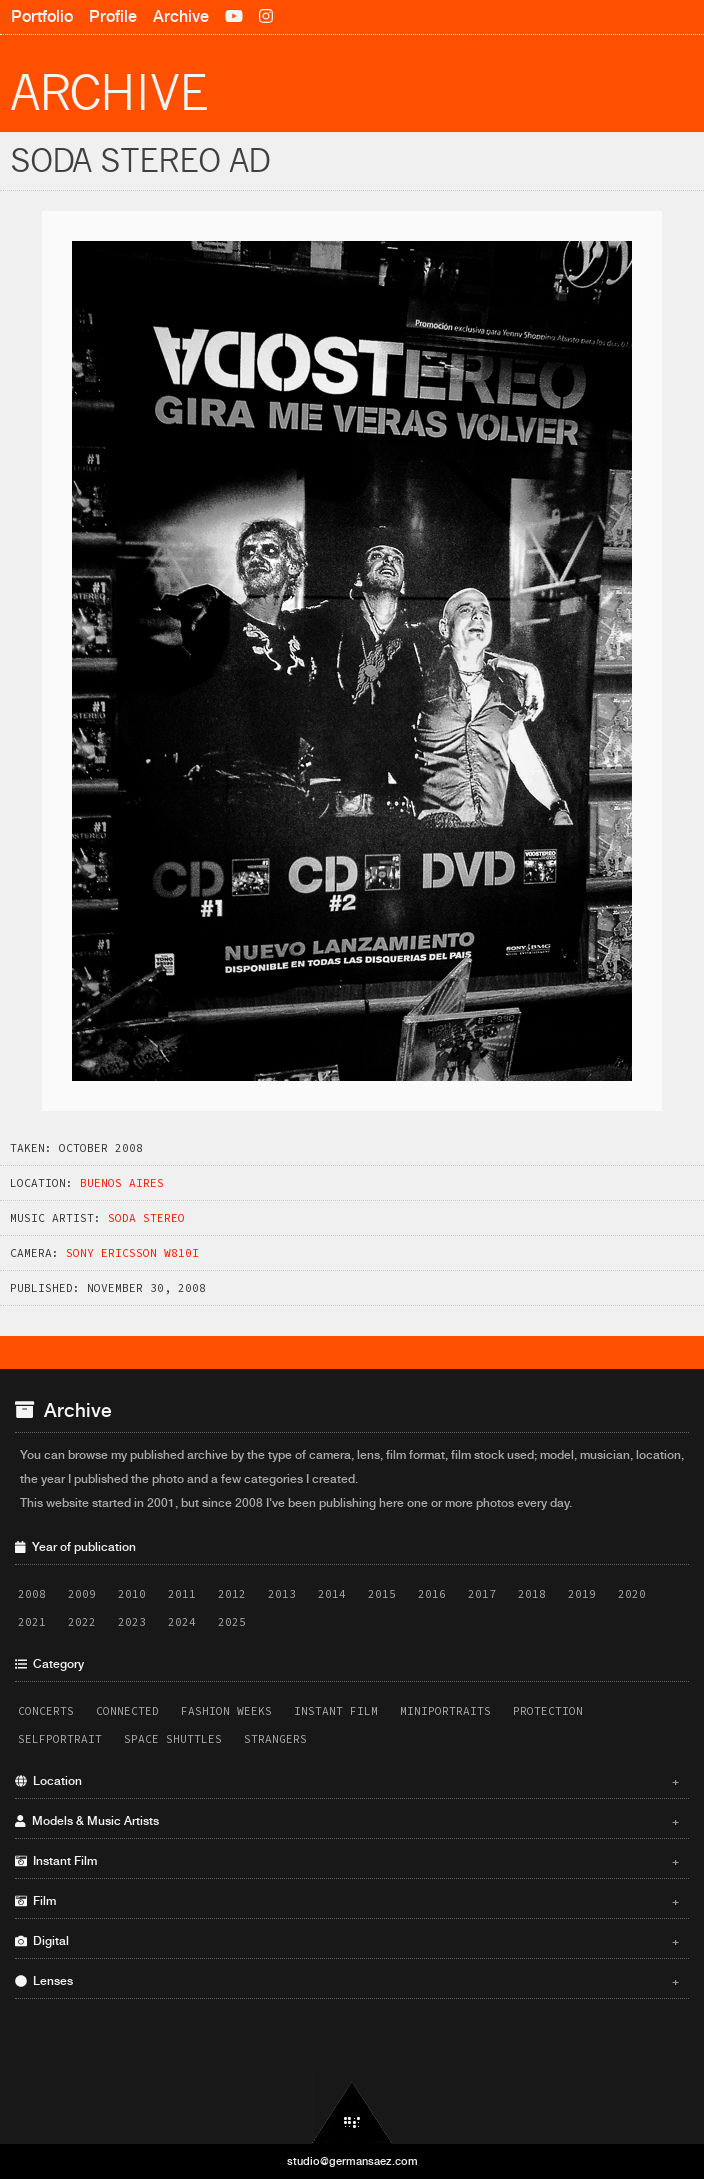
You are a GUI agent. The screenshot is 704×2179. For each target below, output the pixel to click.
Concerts (46, 1711)
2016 (432, 1594)
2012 (232, 1594)
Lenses (347, 1981)
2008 (32, 1594)
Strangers (275, 1739)
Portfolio (42, 16)
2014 (332, 1594)
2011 (182, 1594)
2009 (82, 1594)
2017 (482, 1594)
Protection (548, 1711)
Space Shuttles (173, 1739)
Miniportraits (445, 1711)
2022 (82, 1622)
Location (347, 1781)
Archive (181, 16)
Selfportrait (60, 1739)
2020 (632, 1594)
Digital (347, 1941)
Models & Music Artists (347, 1821)
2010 (132, 1594)
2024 (182, 1622)
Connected (127, 1711)
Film (347, 1901)
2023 (132, 1622)
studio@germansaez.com (352, 2161)
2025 (232, 1622)
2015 (382, 1594)
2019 (582, 1594)
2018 (532, 1594)
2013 (282, 1594)
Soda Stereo (146, 1218)
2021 (32, 1622)
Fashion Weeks (226, 1711)
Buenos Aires (122, 1183)
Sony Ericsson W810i (132, 1253)
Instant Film (336, 1711)
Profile (113, 16)
